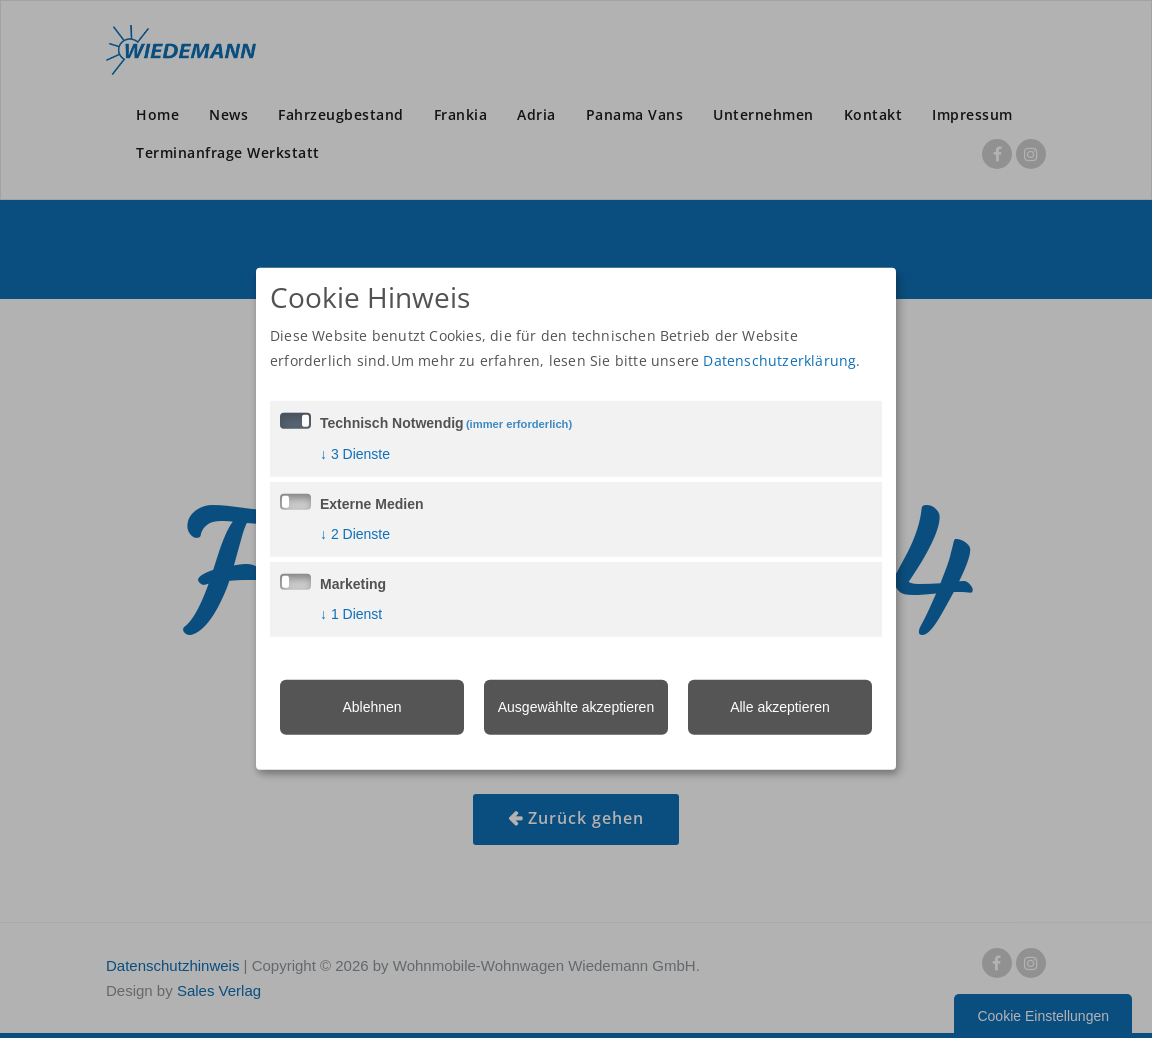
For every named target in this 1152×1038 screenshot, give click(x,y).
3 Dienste (355, 453)
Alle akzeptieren (780, 706)
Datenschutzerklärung (779, 359)
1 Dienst (351, 613)
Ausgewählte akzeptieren (576, 706)
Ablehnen (371, 706)
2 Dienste (355, 533)
